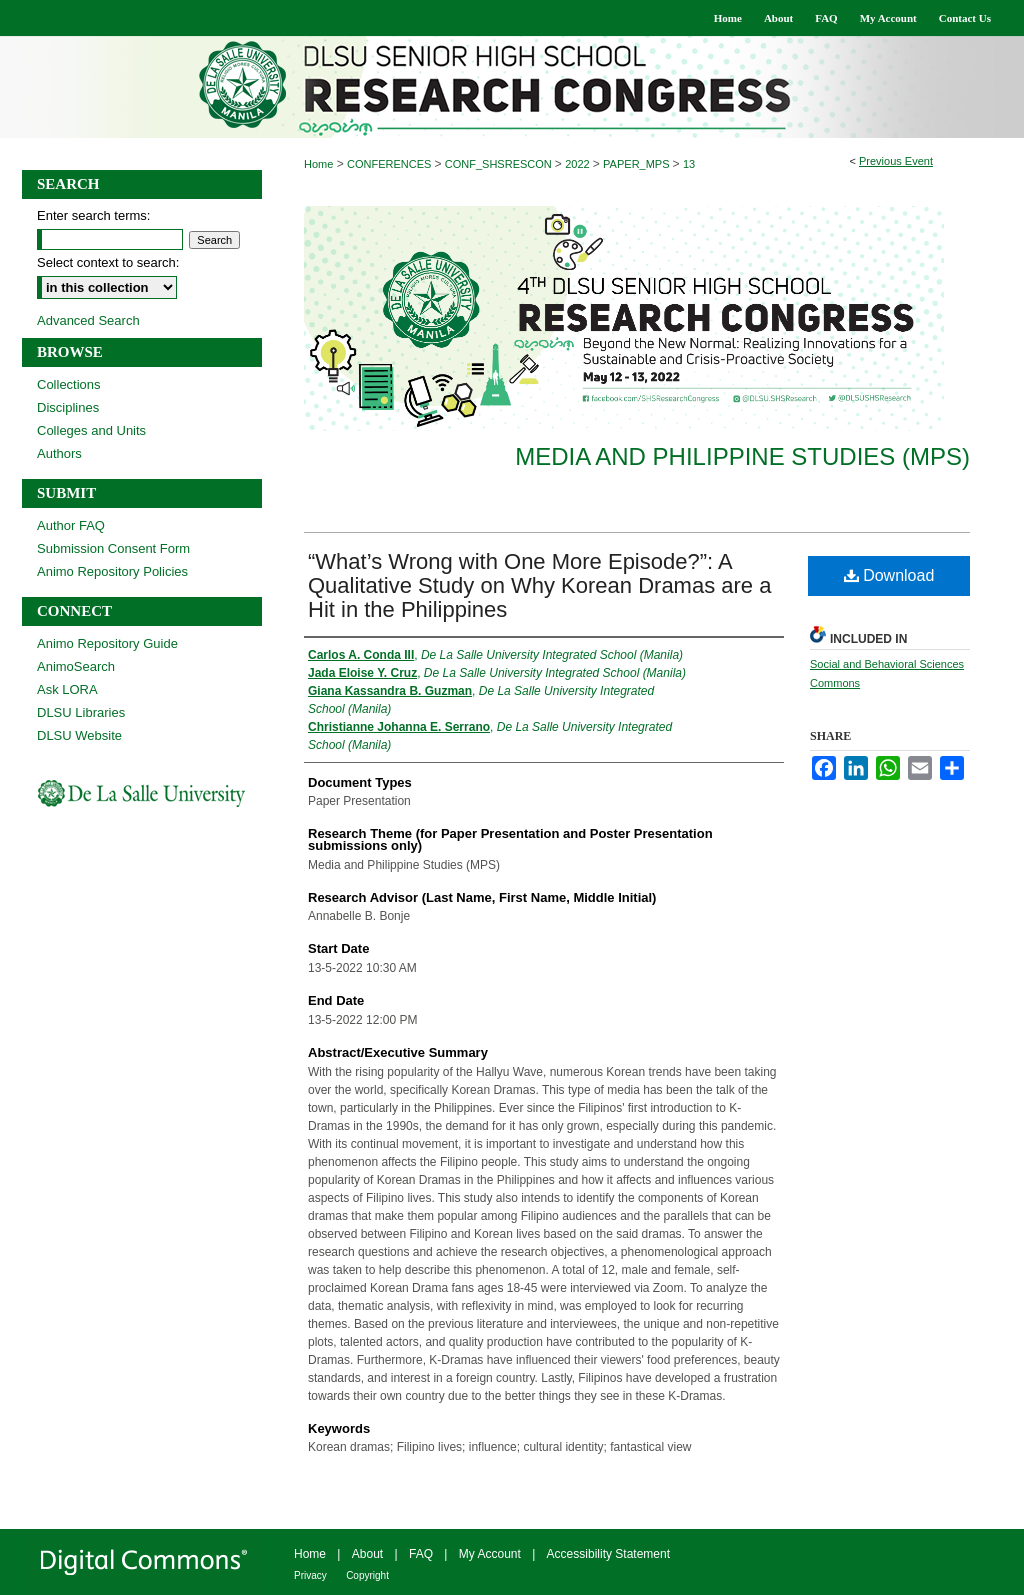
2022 (579, 164)
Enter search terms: (93, 215)
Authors (59, 453)
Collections (69, 384)
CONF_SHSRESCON (500, 164)
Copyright (367, 1575)
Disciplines (68, 407)
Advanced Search (88, 320)
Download (889, 575)
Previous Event (896, 161)
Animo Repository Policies (112, 571)
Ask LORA (67, 689)
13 (689, 164)
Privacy (310, 1575)
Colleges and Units (91, 430)
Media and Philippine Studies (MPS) (742, 456)
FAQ (421, 1554)
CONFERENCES (390, 164)
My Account (490, 1554)
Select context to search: (108, 262)
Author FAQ (71, 525)
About (367, 1554)
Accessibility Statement (608, 1554)
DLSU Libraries (81, 712)
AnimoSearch (76, 666)
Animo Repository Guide (107, 643)
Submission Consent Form (113, 548)
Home (318, 164)
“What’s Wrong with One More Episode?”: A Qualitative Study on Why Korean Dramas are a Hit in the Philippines (539, 585)
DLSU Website (79, 735)
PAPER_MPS (638, 164)
